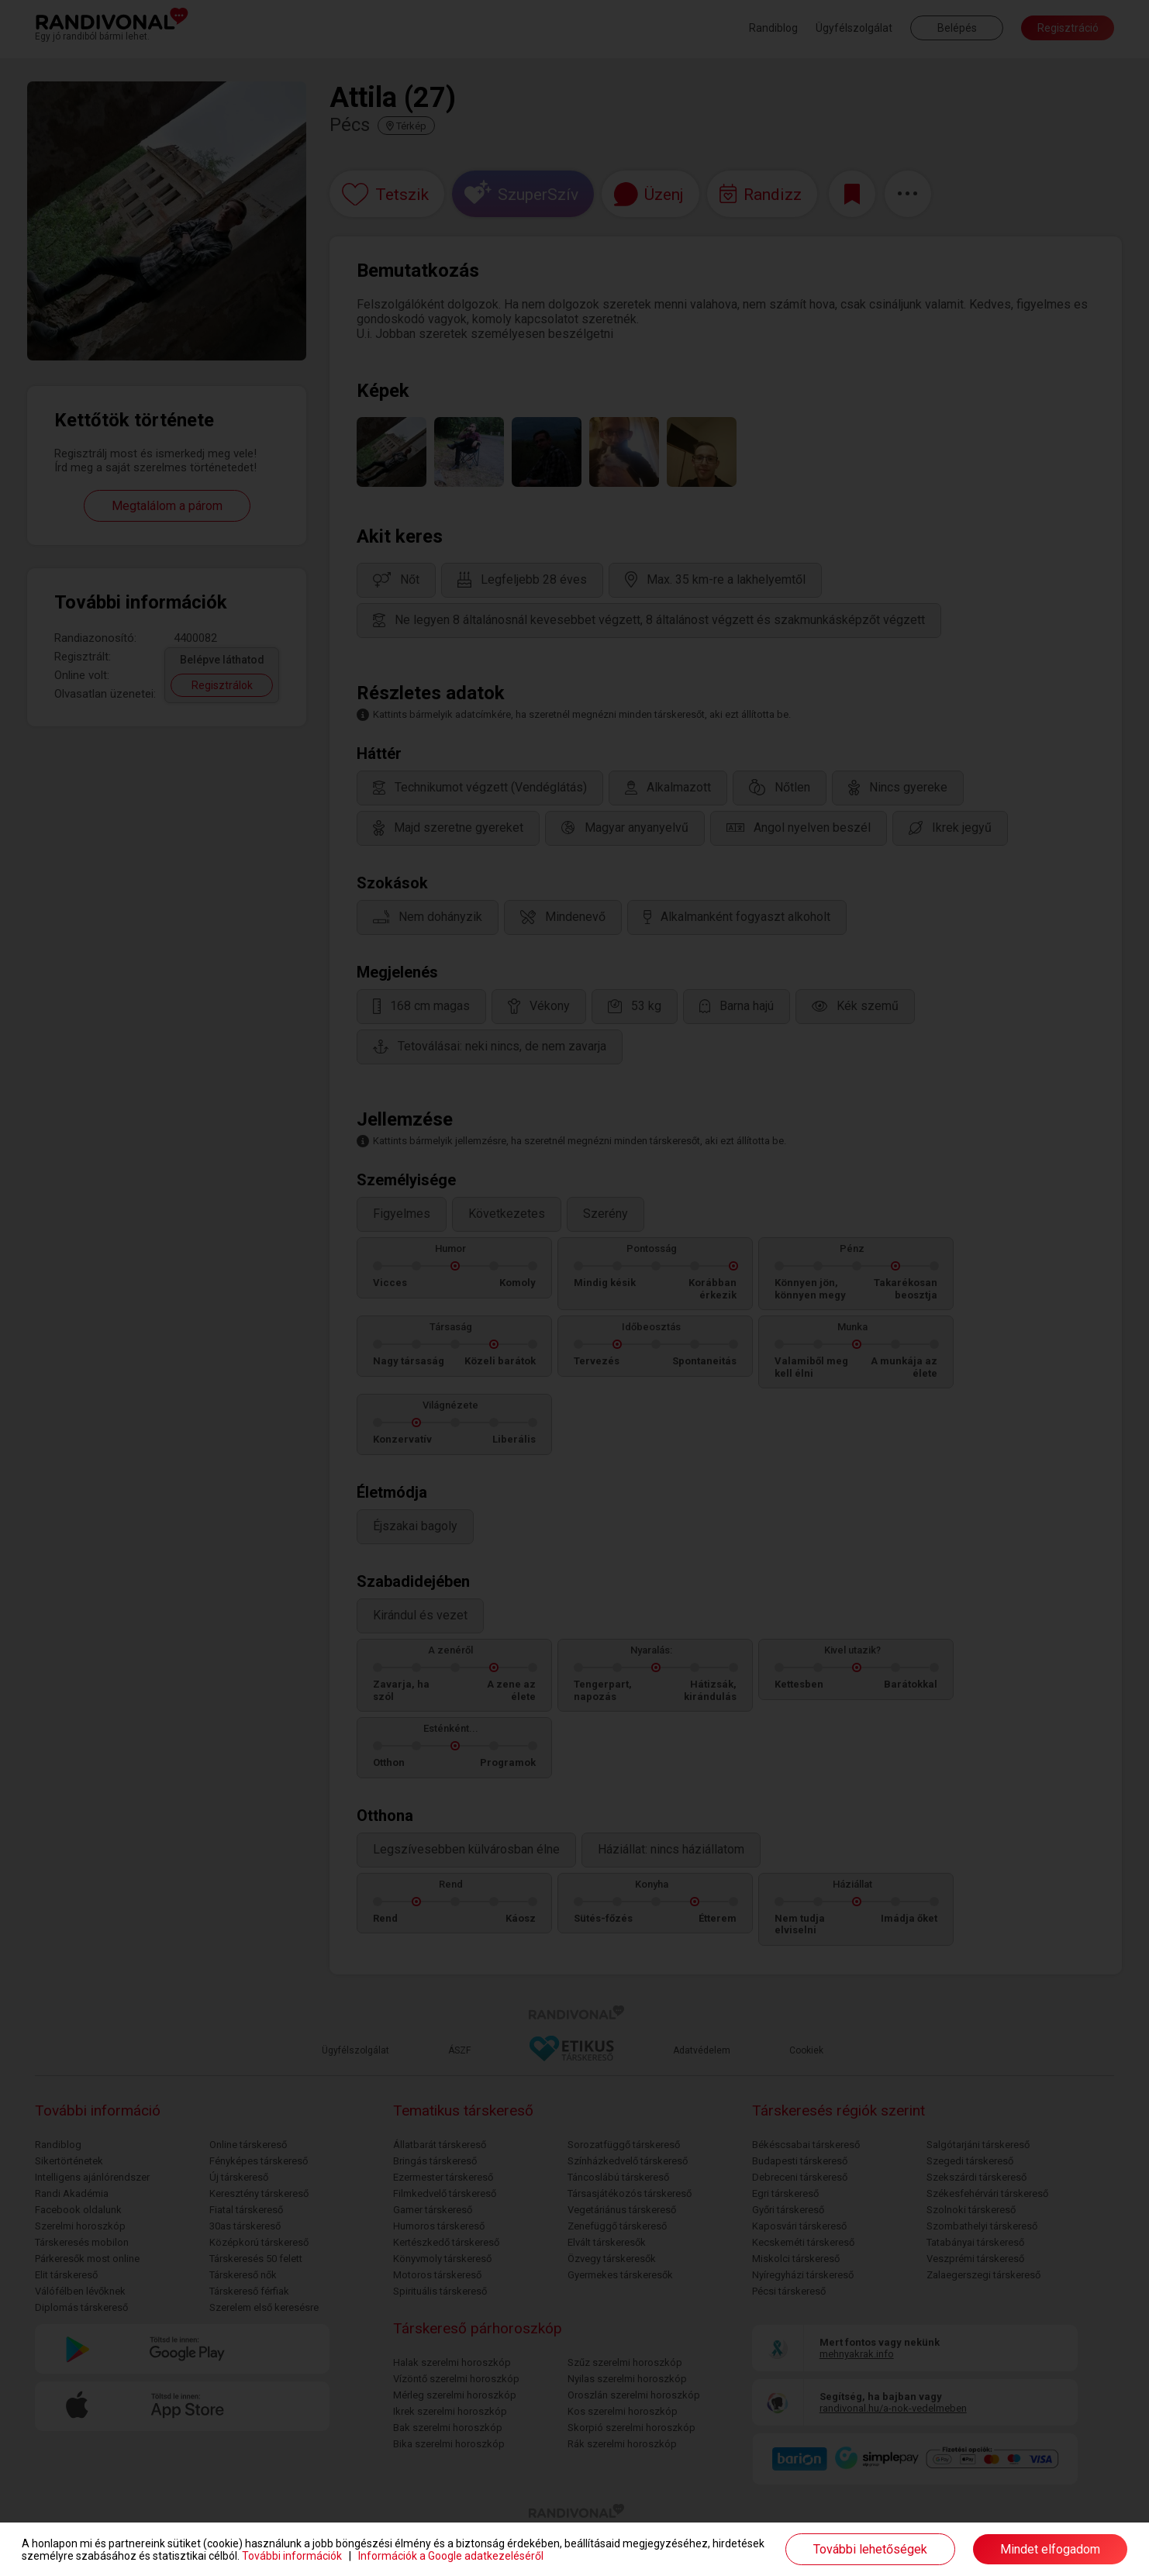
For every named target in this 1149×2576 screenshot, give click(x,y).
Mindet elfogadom (1050, 2549)
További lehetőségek (870, 2549)
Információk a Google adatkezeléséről (450, 2556)
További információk (292, 2556)
